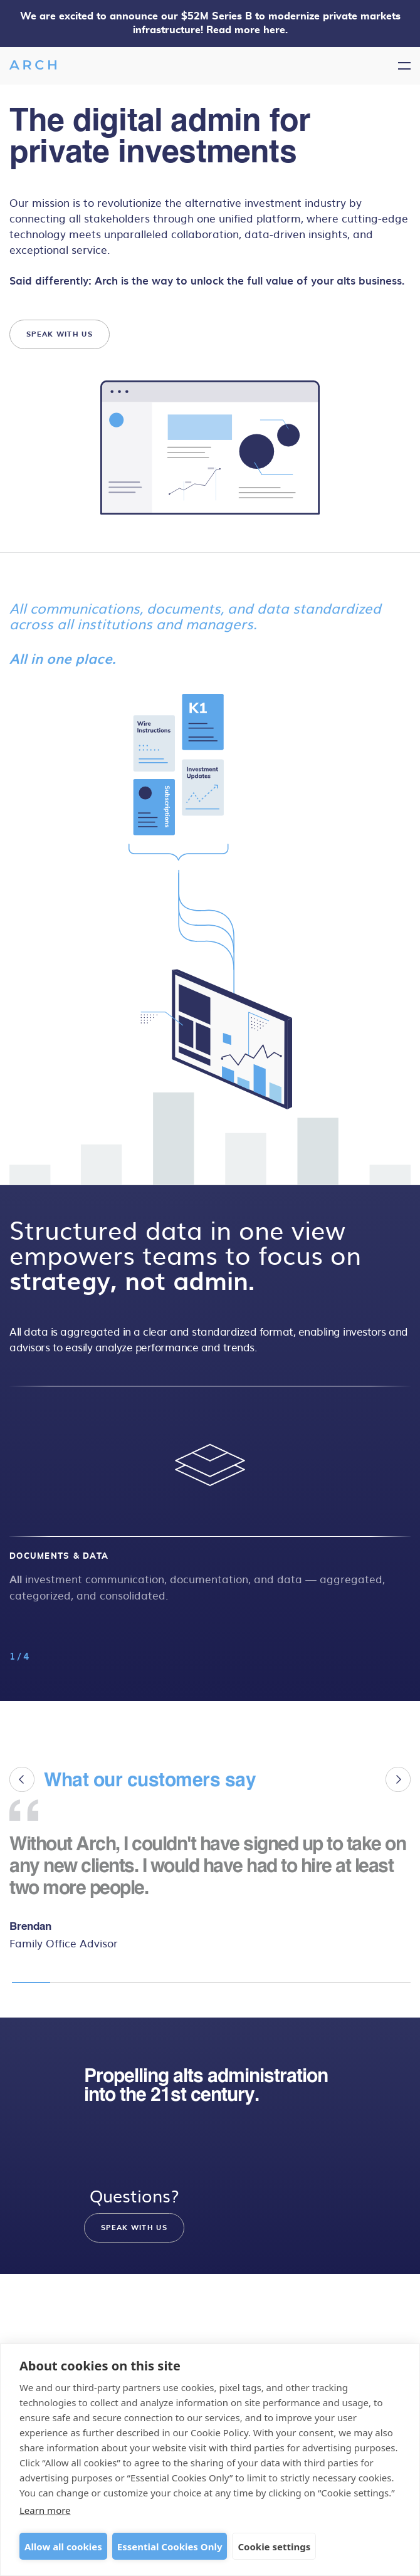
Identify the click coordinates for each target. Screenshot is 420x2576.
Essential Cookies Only (170, 2546)
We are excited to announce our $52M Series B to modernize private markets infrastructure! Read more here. (210, 23)
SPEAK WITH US (59, 335)
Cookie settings (274, 2546)
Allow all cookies (63, 2546)
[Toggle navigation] (404, 66)
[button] (402, 1465)
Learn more (45, 2510)
